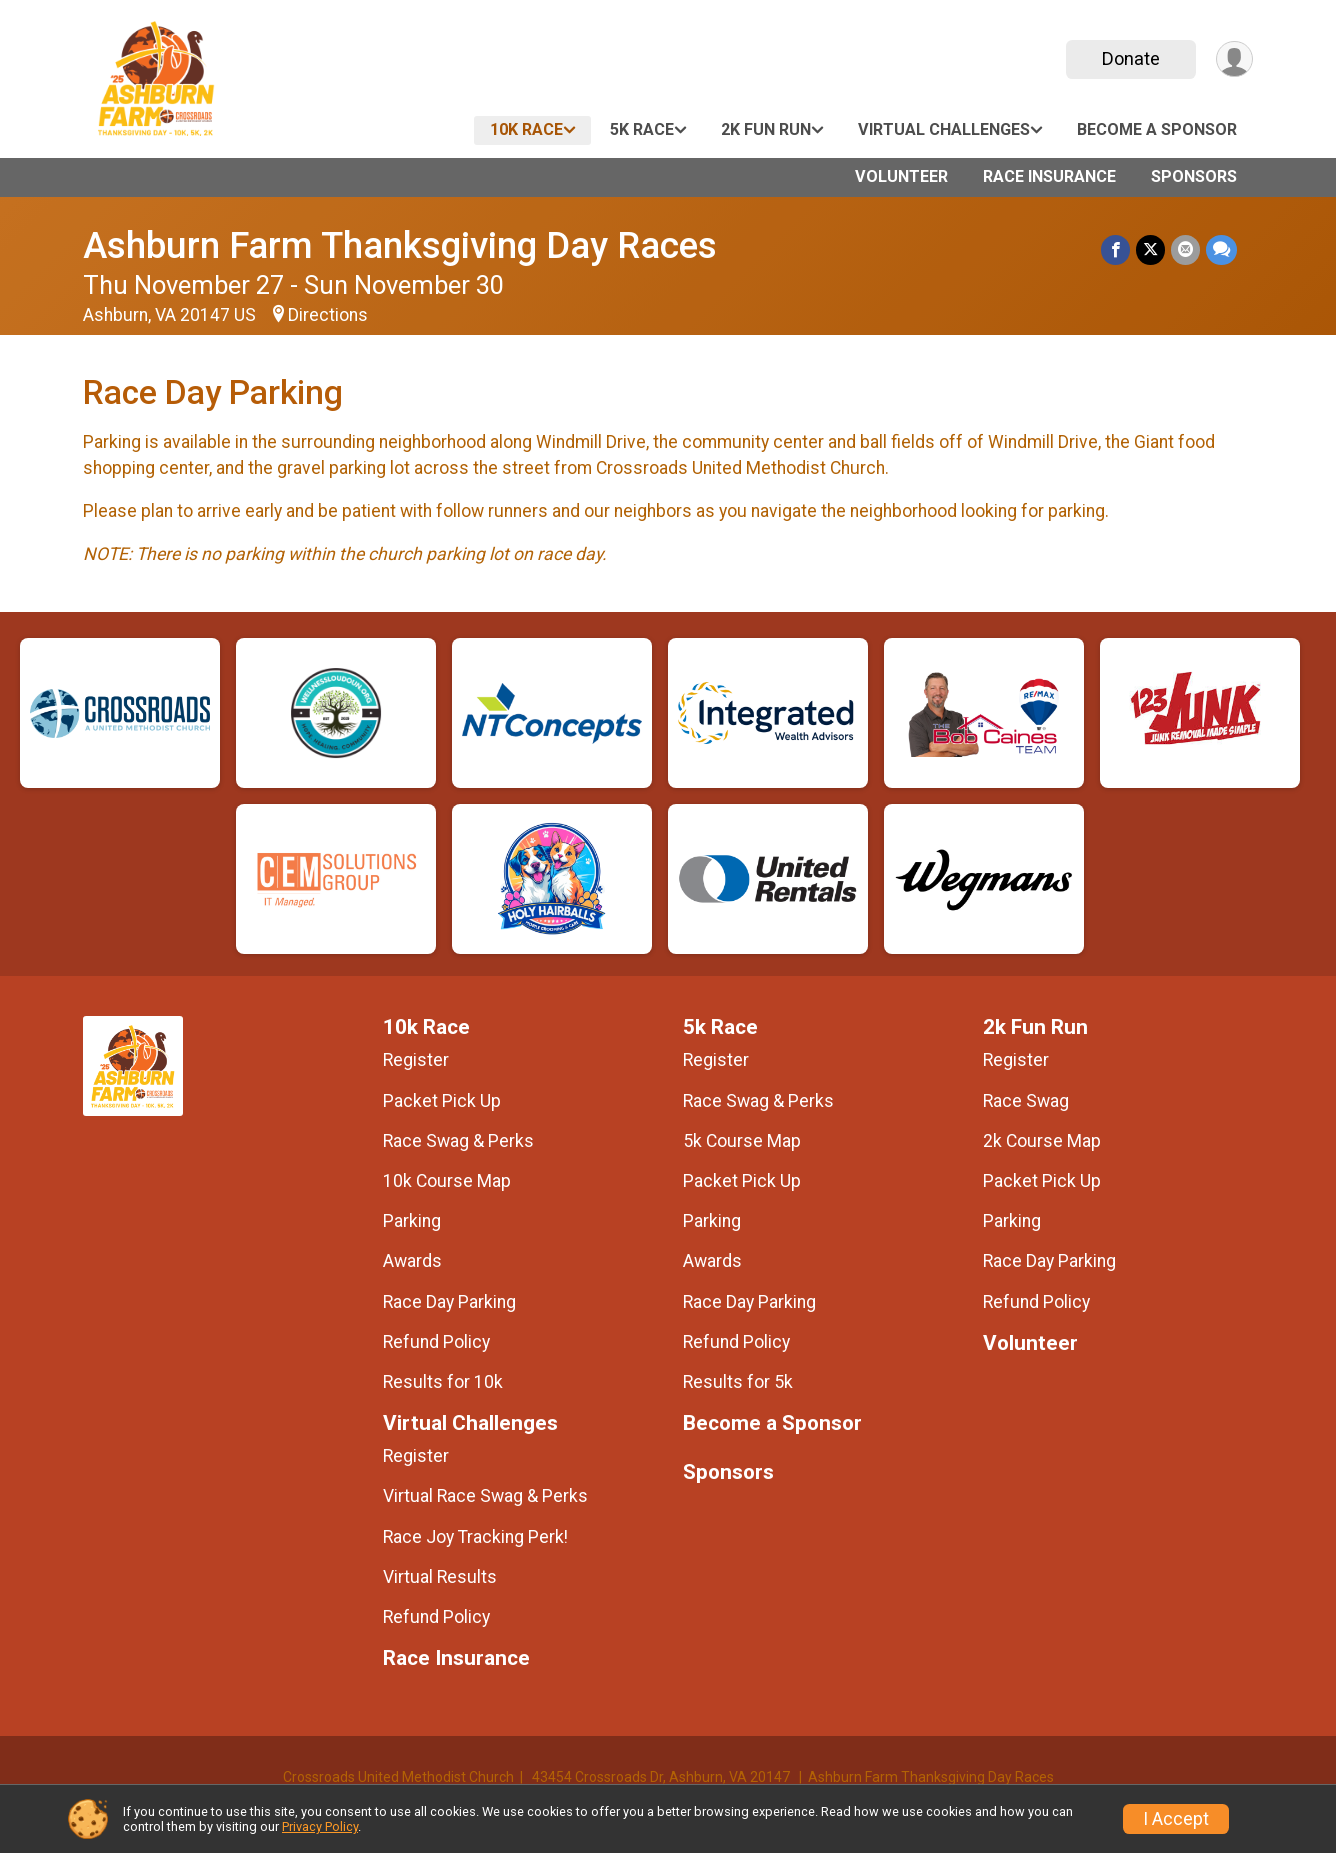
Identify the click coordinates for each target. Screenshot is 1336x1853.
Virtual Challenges (944, 129)
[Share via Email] (1185, 249)
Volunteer (901, 176)
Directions (328, 315)
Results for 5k (738, 1382)
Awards (412, 1261)
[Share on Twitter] (1150, 249)
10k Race (526, 129)
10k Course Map (447, 1181)
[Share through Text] (1221, 249)
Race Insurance (1049, 176)
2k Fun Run (766, 129)
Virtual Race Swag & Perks (485, 1496)
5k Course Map (742, 1141)
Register (416, 1060)
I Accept (1176, 1819)
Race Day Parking (449, 1302)
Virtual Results (440, 1577)
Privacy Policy (320, 1826)
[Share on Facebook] (1115, 249)
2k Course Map (1042, 1141)
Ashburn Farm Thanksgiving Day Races (400, 245)
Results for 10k (443, 1382)
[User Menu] (1234, 59)
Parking (412, 1221)
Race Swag (1026, 1101)
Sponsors (1194, 176)
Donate (1131, 58)
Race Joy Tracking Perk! (475, 1537)
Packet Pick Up (442, 1101)
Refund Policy (436, 1342)
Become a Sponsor (1157, 129)
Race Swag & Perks (458, 1141)
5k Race (642, 129)
